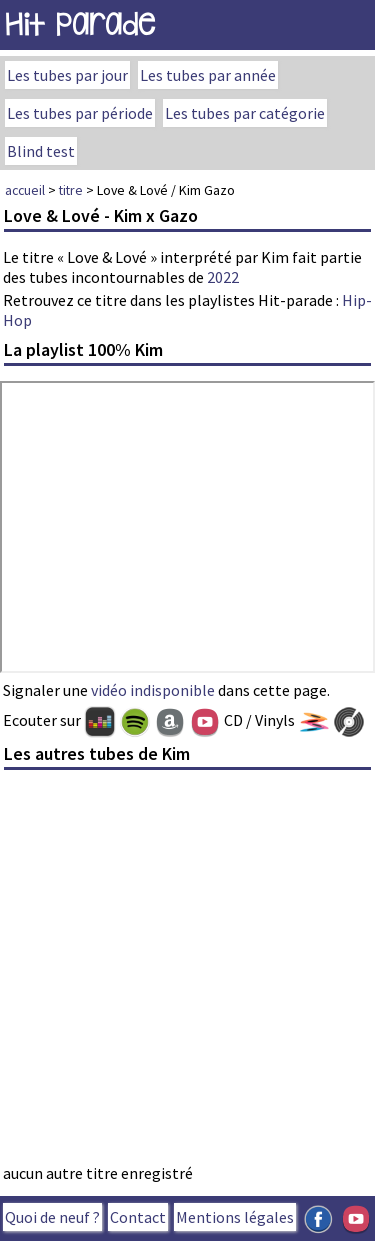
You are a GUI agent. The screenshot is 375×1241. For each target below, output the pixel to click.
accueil (25, 190)
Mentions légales (235, 1217)
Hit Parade (80, 24)
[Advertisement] (187, 972)
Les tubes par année (208, 75)
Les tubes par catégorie (245, 113)
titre (71, 190)
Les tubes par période (80, 113)
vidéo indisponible (153, 690)
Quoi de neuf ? (52, 1217)
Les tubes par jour (67, 75)
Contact (138, 1217)
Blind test (41, 151)
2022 (223, 277)
